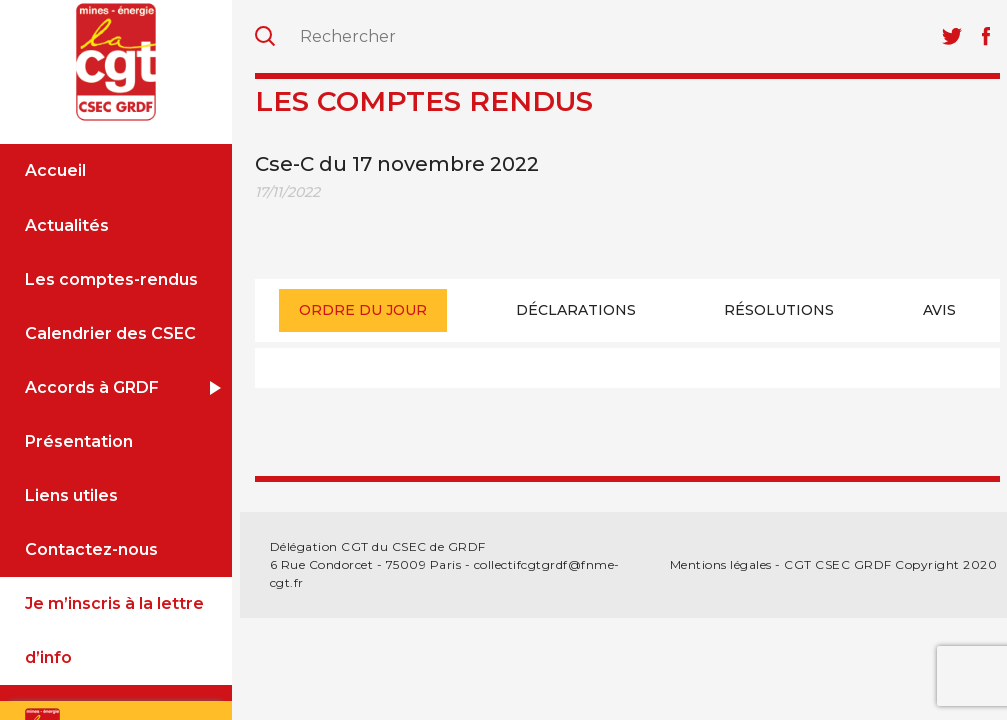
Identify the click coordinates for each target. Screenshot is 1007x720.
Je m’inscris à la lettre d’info (114, 630)
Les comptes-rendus (111, 279)
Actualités (67, 225)
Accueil (55, 170)
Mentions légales (721, 564)
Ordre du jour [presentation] (363, 310)
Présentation (79, 441)
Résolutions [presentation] (779, 310)
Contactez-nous (91, 549)
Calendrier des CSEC (110, 333)
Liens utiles (71, 495)
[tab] (363, 310)
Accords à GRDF (92, 387)
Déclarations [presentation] (576, 310)
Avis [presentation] (939, 310)
